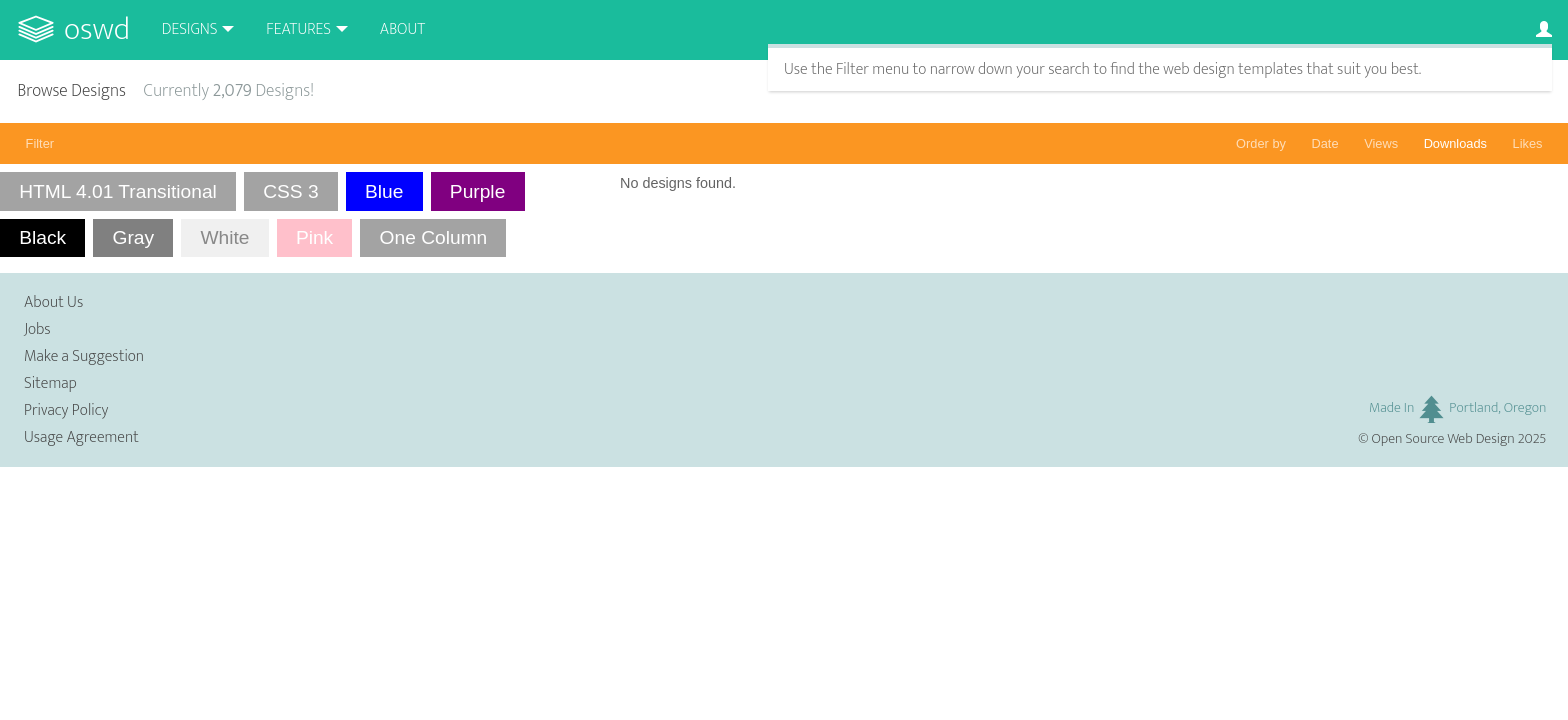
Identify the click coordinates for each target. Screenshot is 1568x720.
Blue (384, 191)
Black (42, 237)
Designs (190, 29)
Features (298, 29)
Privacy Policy (66, 410)
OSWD (97, 29)
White (224, 237)
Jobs (37, 329)
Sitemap (50, 383)
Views (1381, 143)
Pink (314, 237)
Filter (40, 143)
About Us (53, 302)
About (402, 29)
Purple (477, 191)
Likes (1528, 143)
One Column (434, 237)
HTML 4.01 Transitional (118, 191)
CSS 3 (290, 191)
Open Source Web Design (1443, 439)
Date (1325, 143)
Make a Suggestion (84, 356)
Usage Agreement (81, 437)
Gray (133, 237)
